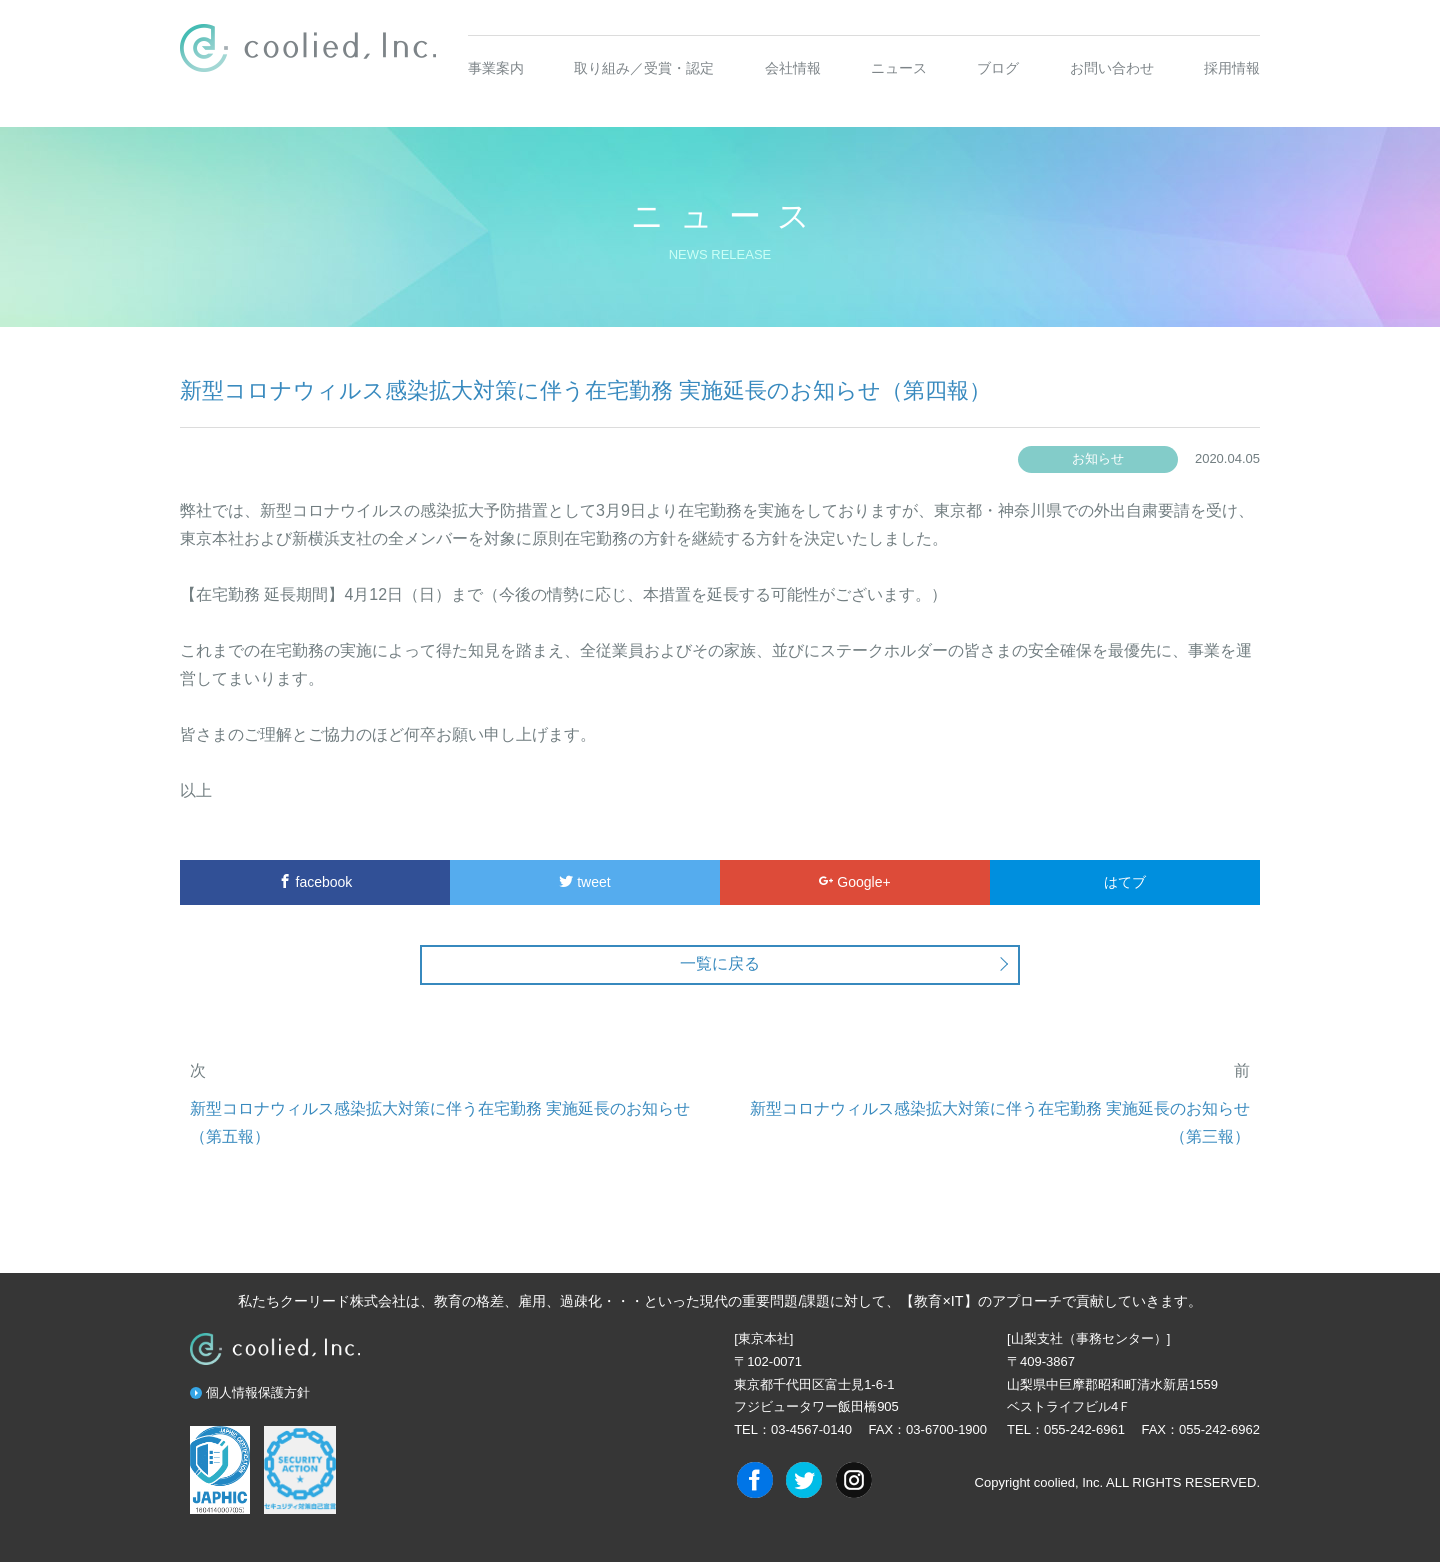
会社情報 (793, 68)
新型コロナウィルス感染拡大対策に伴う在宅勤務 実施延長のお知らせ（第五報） (440, 1122)
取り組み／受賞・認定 (644, 68)
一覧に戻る (720, 963)
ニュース (899, 68)
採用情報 (1232, 68)
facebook (315, 882)
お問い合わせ (1112, 68)
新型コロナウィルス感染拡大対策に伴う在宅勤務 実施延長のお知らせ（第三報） (1000, 1122)
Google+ (854, 882)
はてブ (1125, 882)
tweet (584, 882)
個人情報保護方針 (258, 1392)
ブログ (998, 68)
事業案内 (496, 68)
